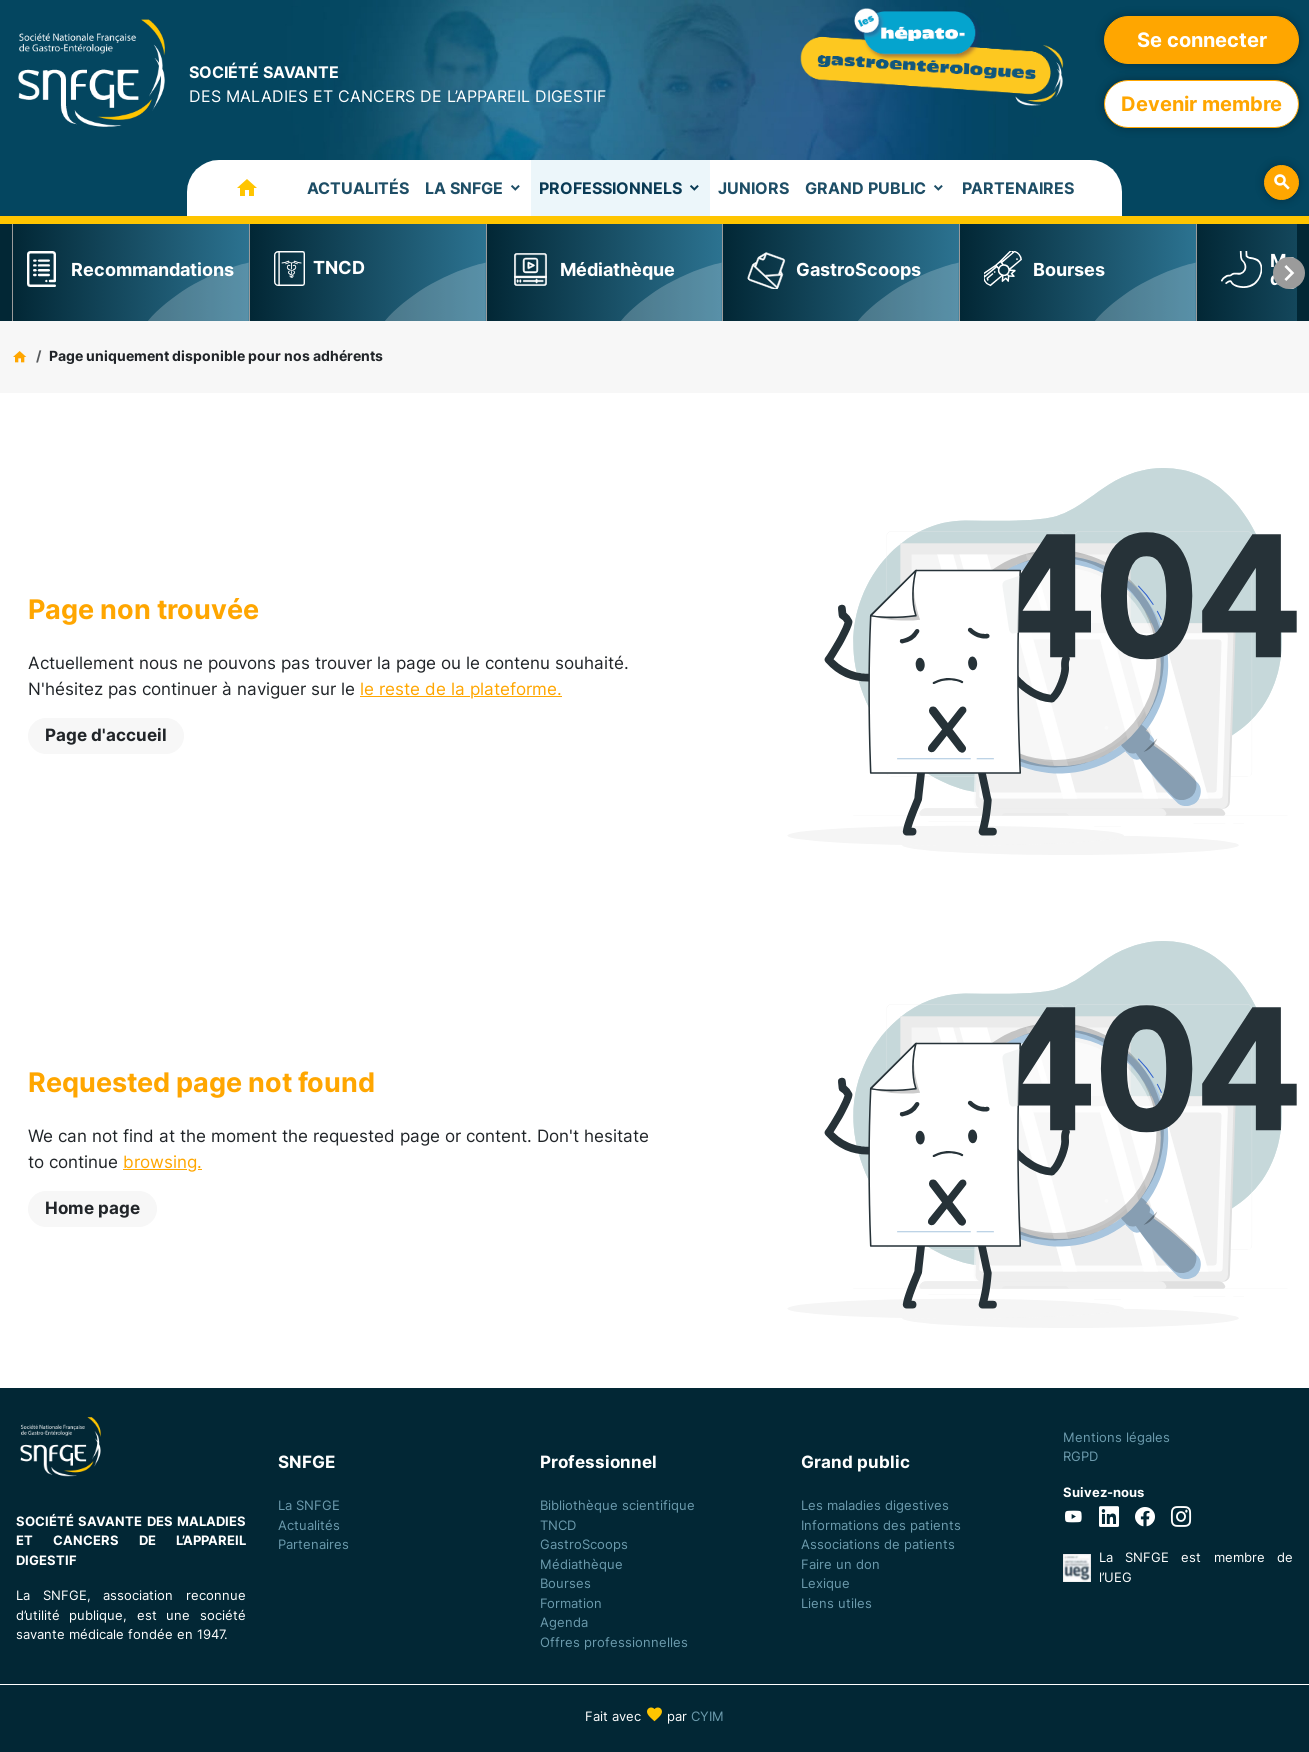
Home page (92, 1208)
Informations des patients (881, 1525)
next (1289, 272)
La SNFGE (464, 188)
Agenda (564, 1622)
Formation (571, 1603)
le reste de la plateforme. (461, 689)
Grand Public (865, 188)
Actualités (358, 188)
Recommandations (152, 269)
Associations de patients (878, 1544)
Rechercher (1281, 182)
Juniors (753, 188)
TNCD (339, 267)
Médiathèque (617, 269)
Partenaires (1018, 188)
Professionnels (610, 188)
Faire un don (840, 1564)
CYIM (707, 1716)
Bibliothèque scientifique (617, 1505)
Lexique (825, 1583)
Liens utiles (836, 1603)
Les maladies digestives (875, 1505)
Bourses (1069, 269)
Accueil (227, 188)
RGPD (1080, 1456)
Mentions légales (1116, 1437)
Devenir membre (1201, 104)
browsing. (162, 1162)
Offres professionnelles (616, 1642)
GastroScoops (858, 269)
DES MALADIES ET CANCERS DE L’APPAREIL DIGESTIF (397, 83)
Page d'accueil (106, 735)
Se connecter (1202, 40)
